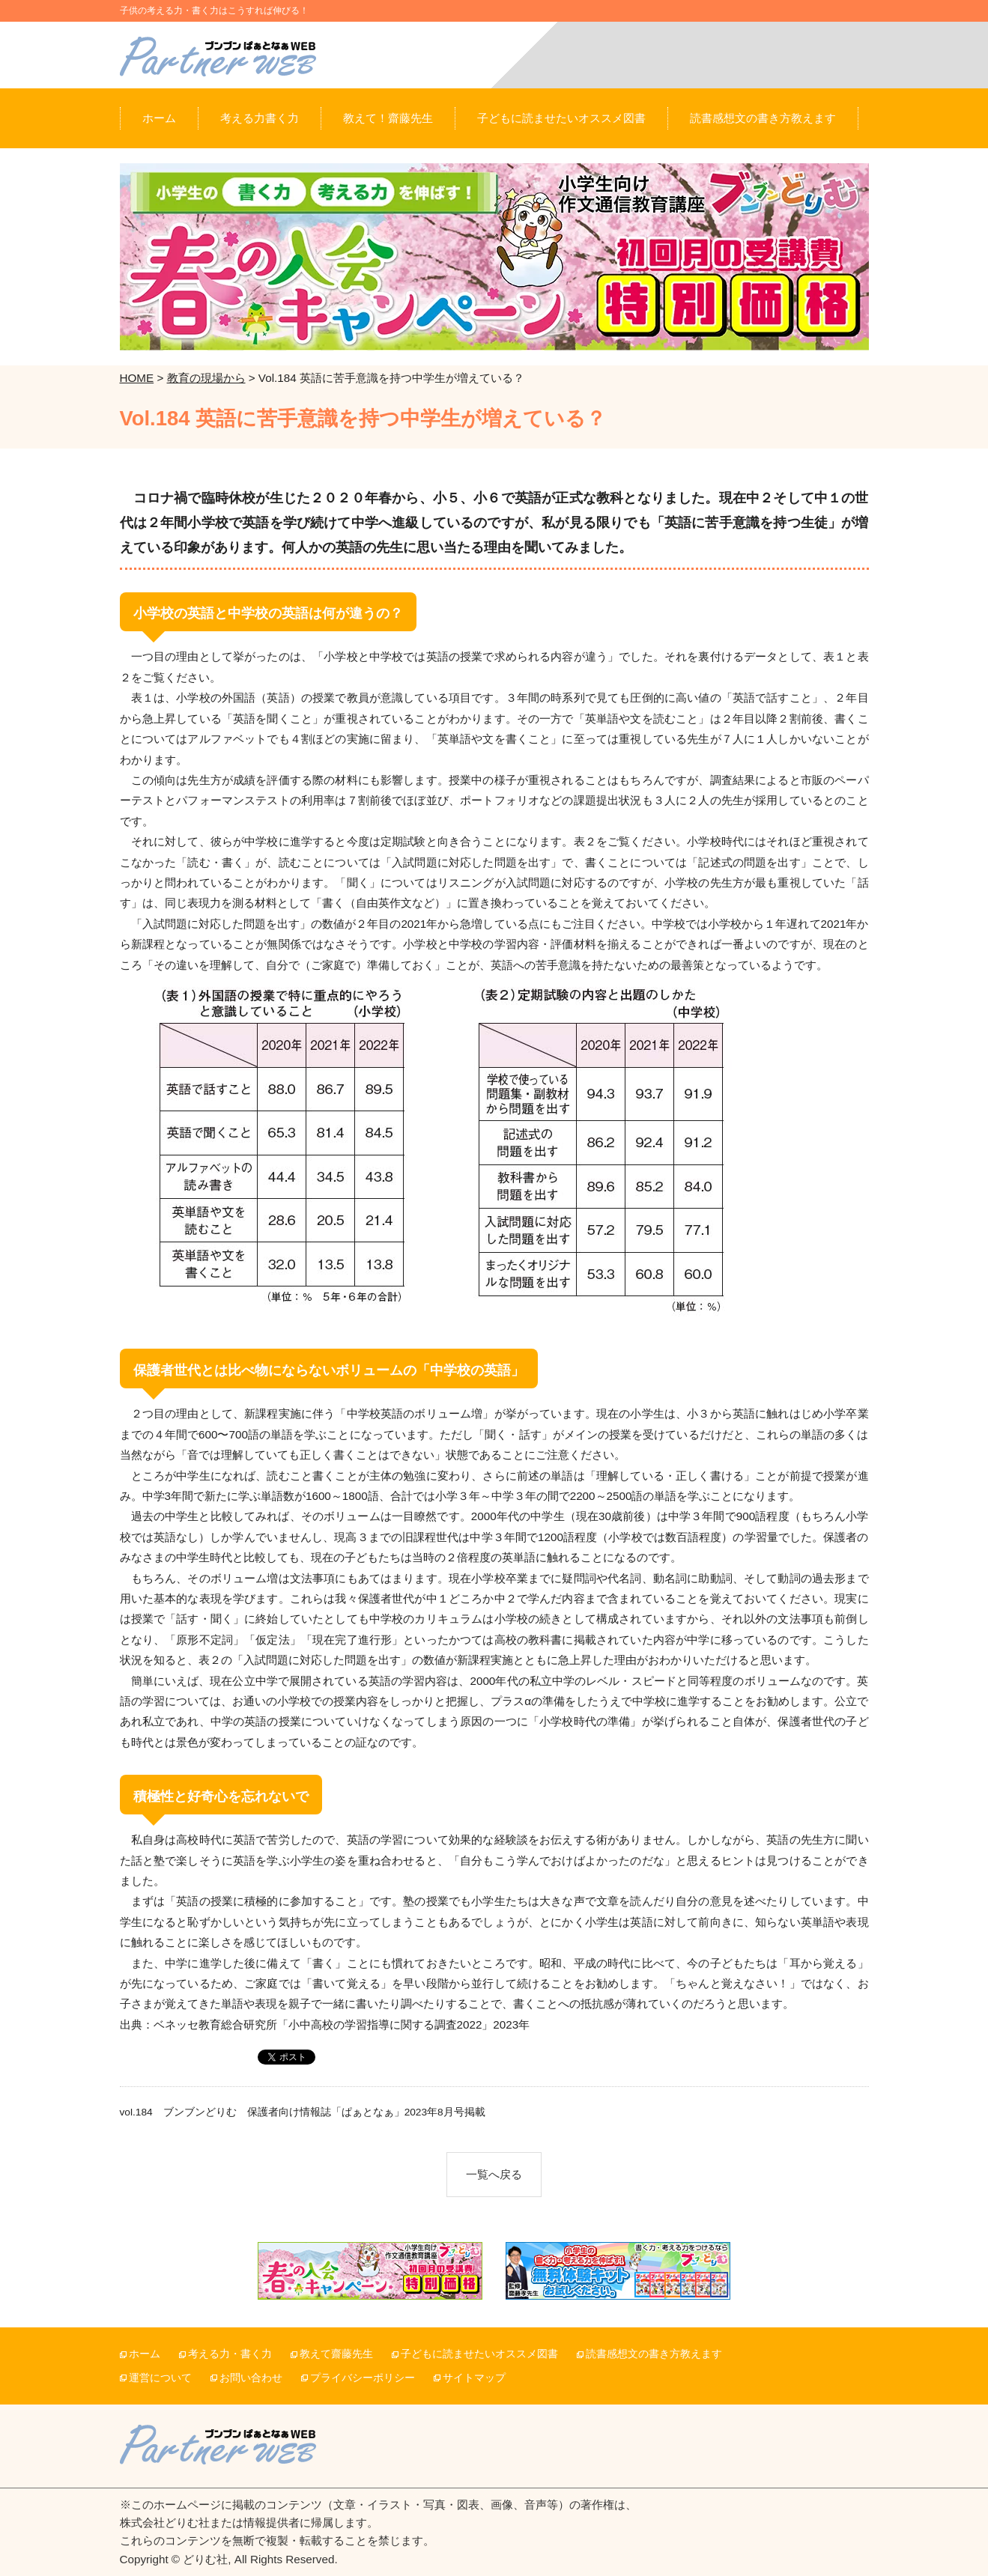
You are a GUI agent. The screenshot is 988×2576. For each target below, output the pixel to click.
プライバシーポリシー (362, 2378)
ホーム (144, 2354)
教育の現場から (206, 377)
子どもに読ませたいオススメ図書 (479, 2354)
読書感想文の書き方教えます (654, 2354)
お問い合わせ (250, 2378)
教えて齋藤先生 (336, 2354)
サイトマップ (474, 2378)
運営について (160, 2378)
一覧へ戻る (494, 2174)
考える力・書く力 (230, 2354)
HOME (137, 377)
